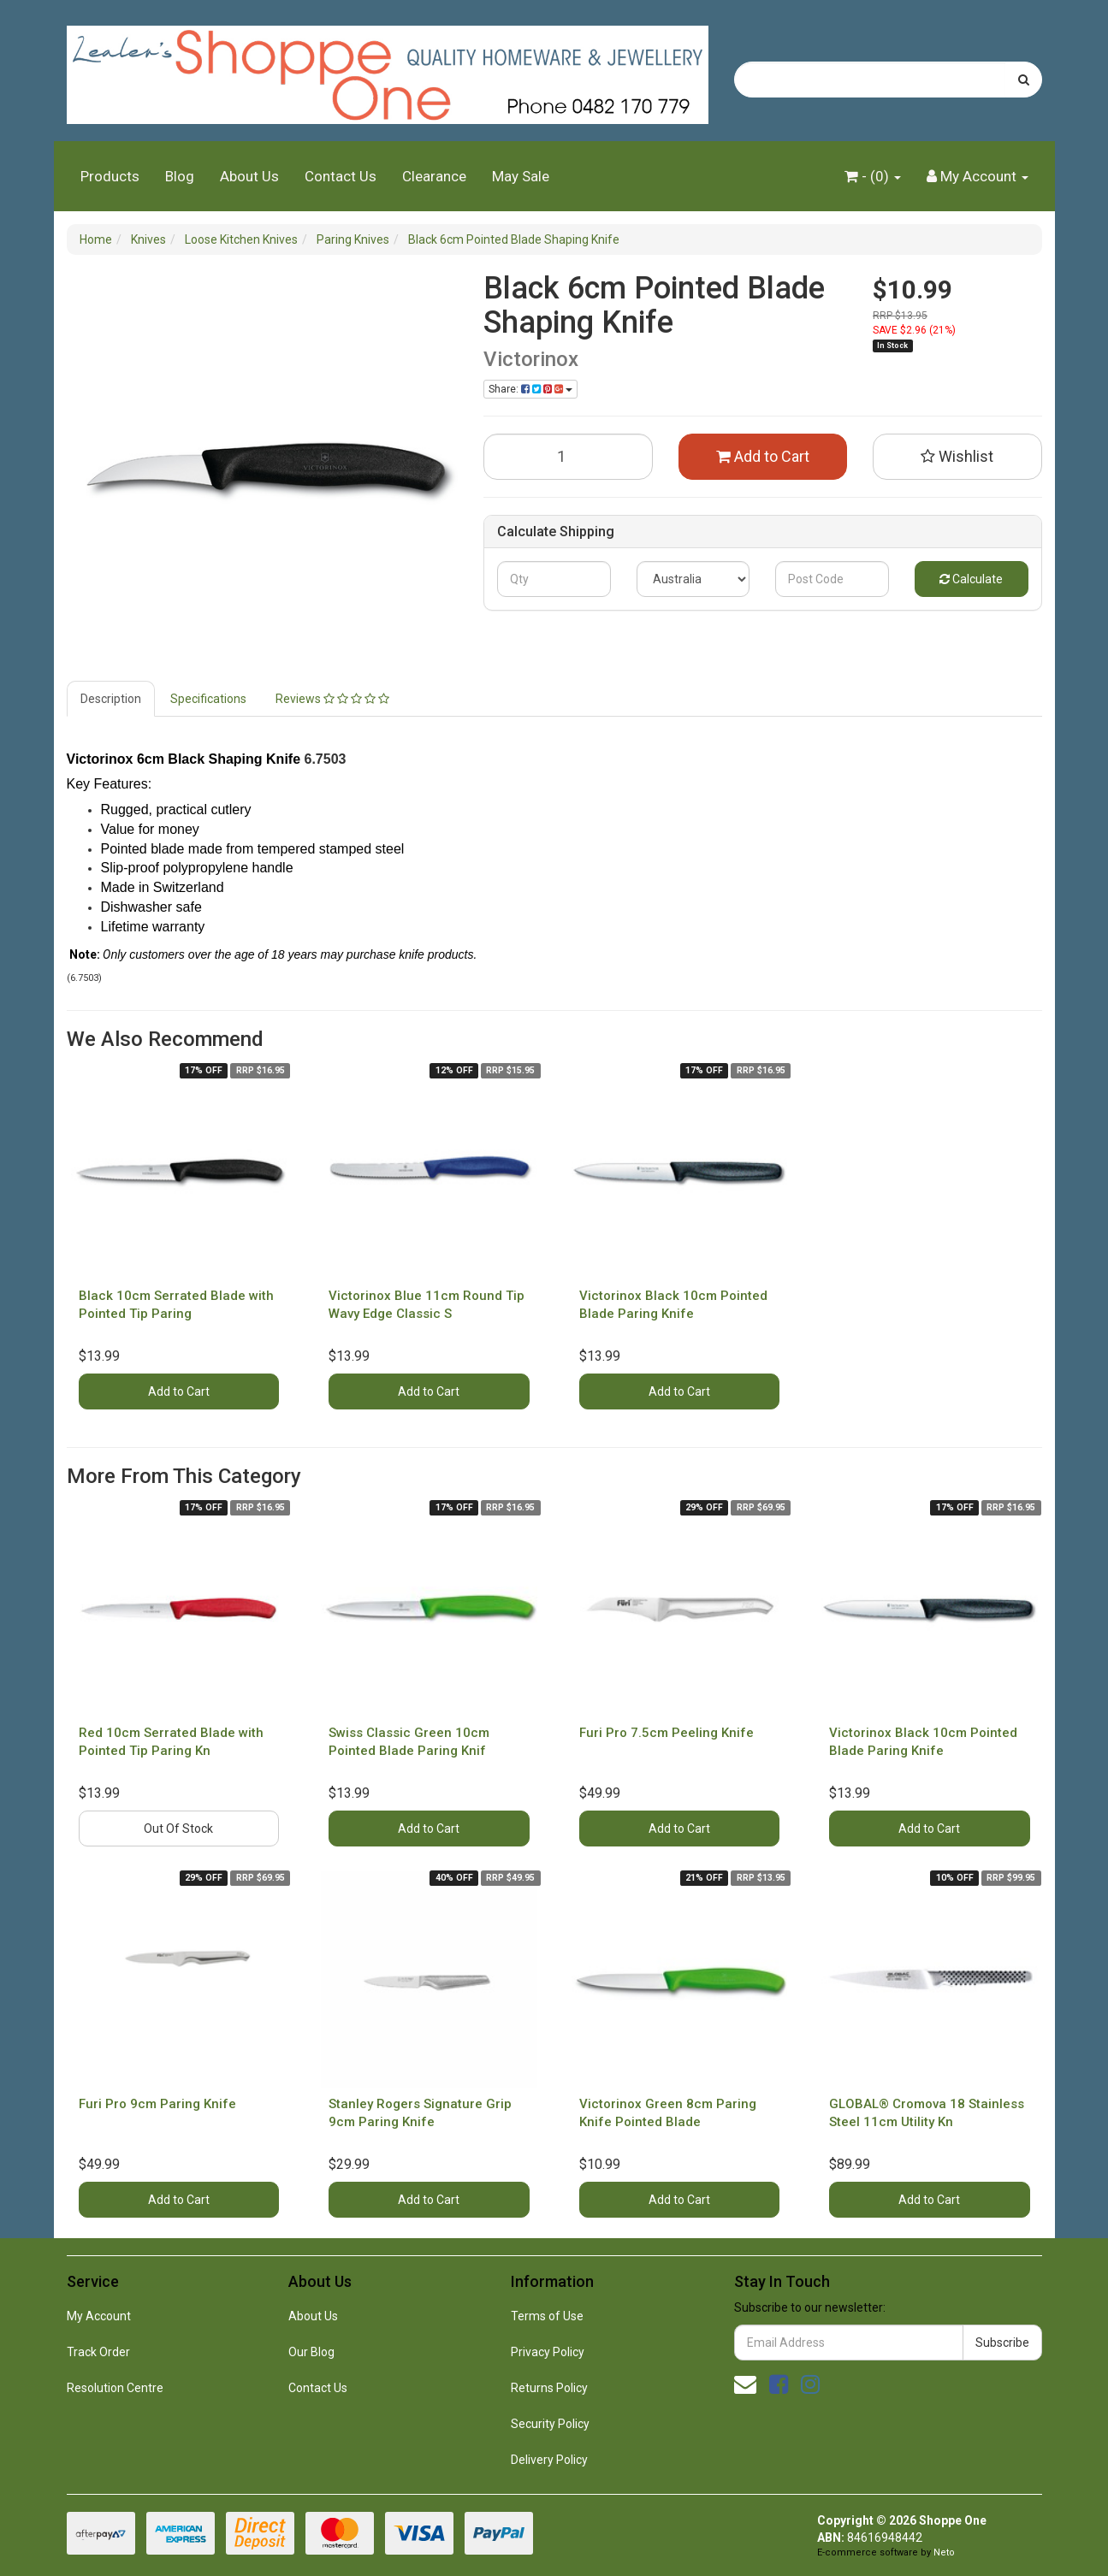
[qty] (554, 579)
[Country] (693, 579)
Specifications (208, 699)
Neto (944, 2552)
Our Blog (311, 2352)
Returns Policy (549, 2388)
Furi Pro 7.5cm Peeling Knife (666, 1732)
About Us (249, 176)
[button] (957, 457)
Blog (179, 176)
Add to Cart (762, 456)
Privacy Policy (547, 2352)
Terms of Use (547, 2316)
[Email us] (745, 2384)
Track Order (98, 2352)
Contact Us (340, 176)
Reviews (332, 699)
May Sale (520, 176)
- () (872, 176)
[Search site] (1023, 79)
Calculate (971, 579)
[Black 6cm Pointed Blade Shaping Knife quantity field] (568, 457)
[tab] (112, 699)
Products (109, 176)
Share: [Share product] (530, 389)
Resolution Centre (115, 2388)
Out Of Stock (178, 1828)
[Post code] (832, 579)
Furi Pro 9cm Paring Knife (157, 2104)
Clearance (434, 176)
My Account (99, 2316)
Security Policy (550, 2424)
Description (110, 699)
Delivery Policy (549, 2460)
